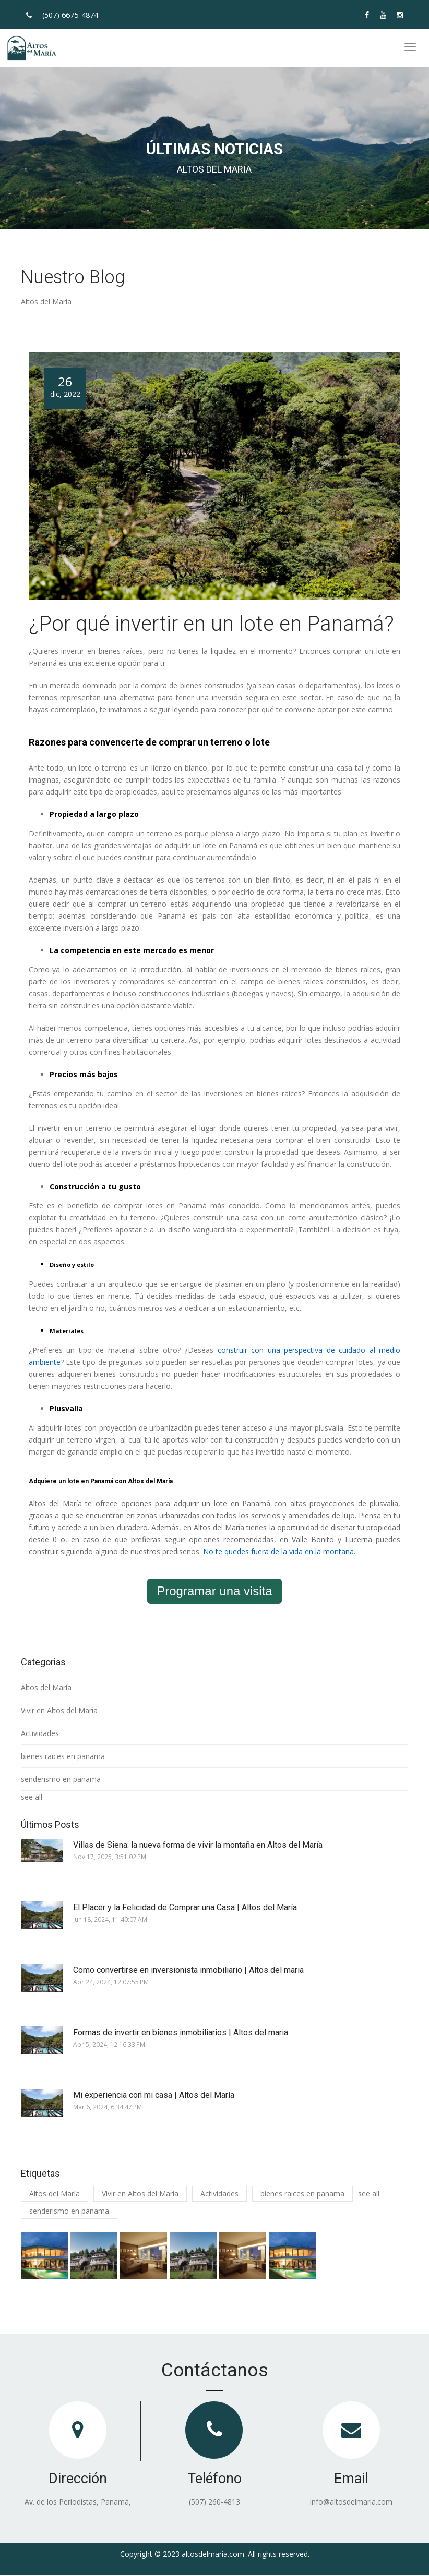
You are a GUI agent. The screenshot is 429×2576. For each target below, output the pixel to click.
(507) (70, 14)
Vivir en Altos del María (59, 1710)
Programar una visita (214, 1591)
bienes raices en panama (63, 1756)
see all (31, 1797)
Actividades (40, 1733)
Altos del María (46, 1687)
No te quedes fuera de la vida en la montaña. (279, 1551)
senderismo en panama (61, 1779)
